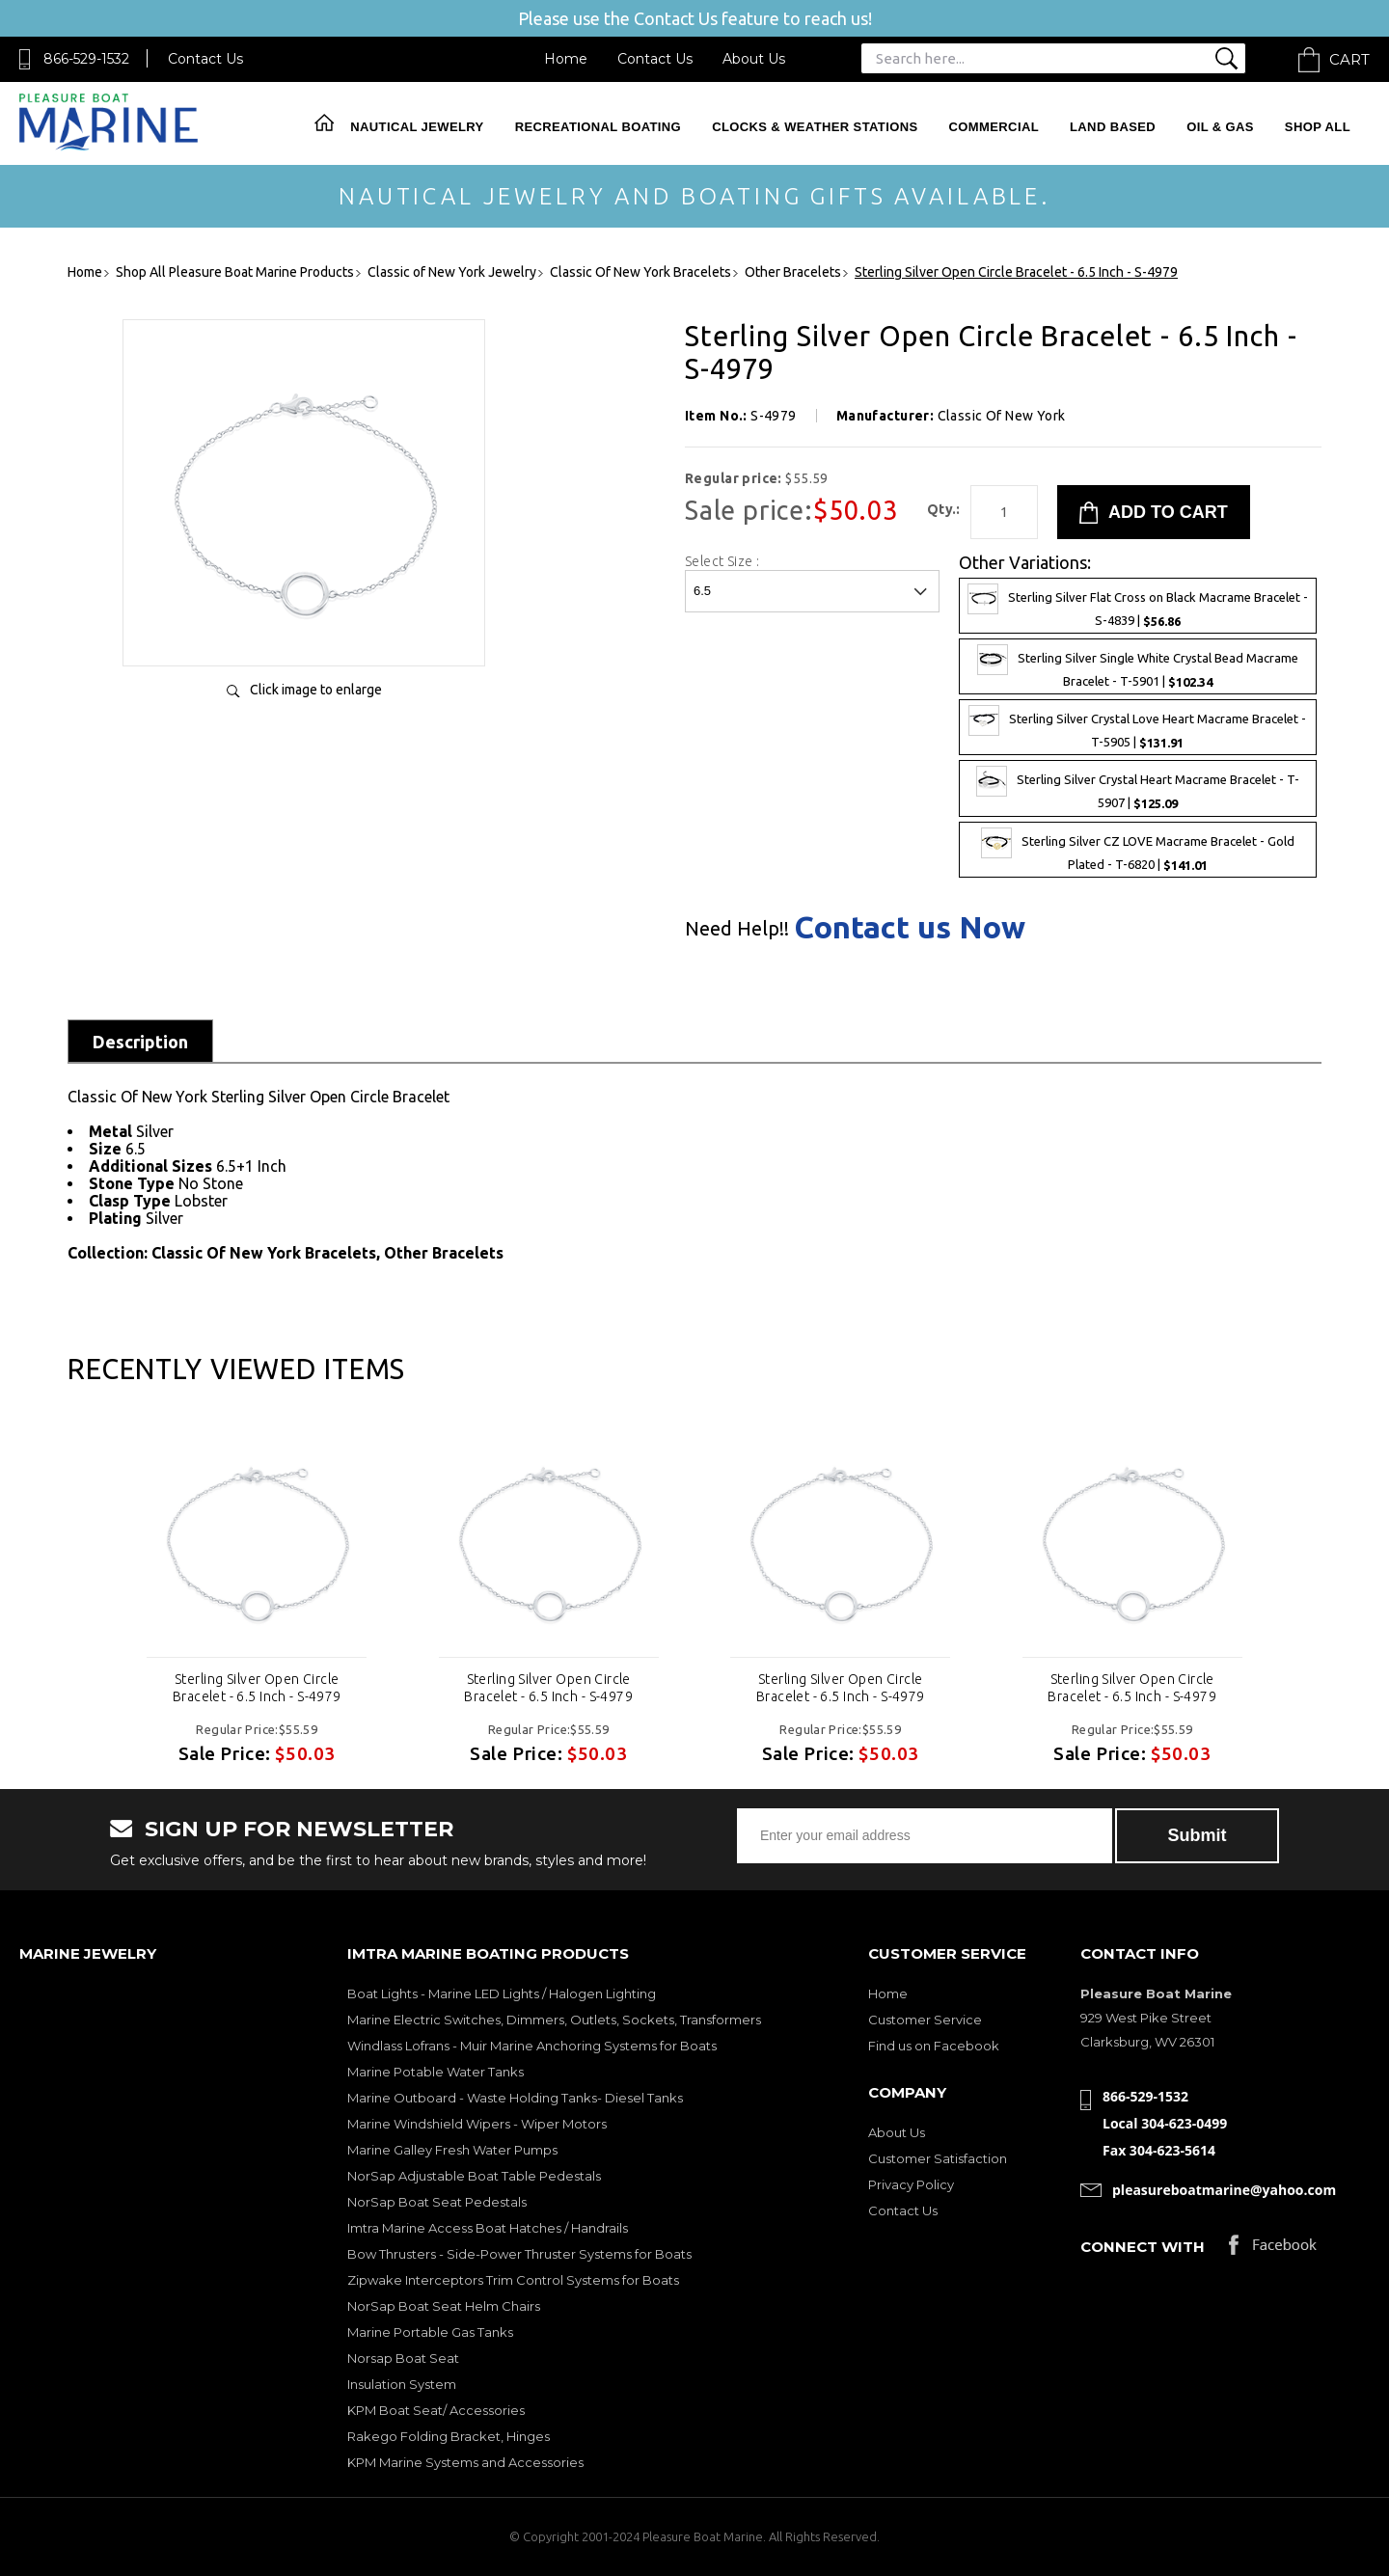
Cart (1349, 59)
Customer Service (925, 2019)
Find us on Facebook (933, 2045)
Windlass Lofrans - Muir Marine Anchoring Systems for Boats (532, 2045)
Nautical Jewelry (416, 127)
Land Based (1113, 127)
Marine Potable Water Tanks (435, 2071)
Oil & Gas (1220, 127)
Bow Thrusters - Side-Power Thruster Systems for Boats (519, 2254)
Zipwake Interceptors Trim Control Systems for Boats (513, 2280)
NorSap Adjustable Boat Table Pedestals (474, 2175)
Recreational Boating (598, 127)
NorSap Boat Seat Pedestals (437, 2202)
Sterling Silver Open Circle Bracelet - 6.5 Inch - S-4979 (257, 1687)
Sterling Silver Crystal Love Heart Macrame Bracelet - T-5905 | (1137, 727)
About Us (753, 59)
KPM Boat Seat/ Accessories (436, 2410)
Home (565, 59)
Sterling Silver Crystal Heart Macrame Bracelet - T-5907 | (1137, 788)
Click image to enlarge (316, 689)
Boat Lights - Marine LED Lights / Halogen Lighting (501, 1993)
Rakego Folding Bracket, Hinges (448, 2436)
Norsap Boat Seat (403, 2358)
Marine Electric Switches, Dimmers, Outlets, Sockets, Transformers (554, 2019)
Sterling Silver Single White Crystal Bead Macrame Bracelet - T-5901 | (1137, 666)
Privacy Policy (911, 2184)
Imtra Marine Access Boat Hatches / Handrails (487, 2228)
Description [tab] (140, 1041)
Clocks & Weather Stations (814, 127)
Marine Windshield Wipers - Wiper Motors (477, 2123)
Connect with (1142, 2246)
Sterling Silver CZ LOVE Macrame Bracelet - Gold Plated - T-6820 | (1137, 849)
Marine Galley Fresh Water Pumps (452, 2149)
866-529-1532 (86, 59)
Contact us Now (909, 926)
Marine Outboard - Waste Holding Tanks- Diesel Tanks (515, 2097)
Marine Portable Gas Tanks (430, 2332)
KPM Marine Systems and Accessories (465, 2462)
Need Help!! (737, 928)
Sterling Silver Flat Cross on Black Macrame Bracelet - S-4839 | (1137, 605)
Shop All (1317, 127)
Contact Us (205, 59)
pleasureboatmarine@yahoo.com (1224, 2190)
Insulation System (401, 2384)
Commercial (994, 127)
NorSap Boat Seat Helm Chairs (443, 2306)
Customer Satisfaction (937, 2158)
